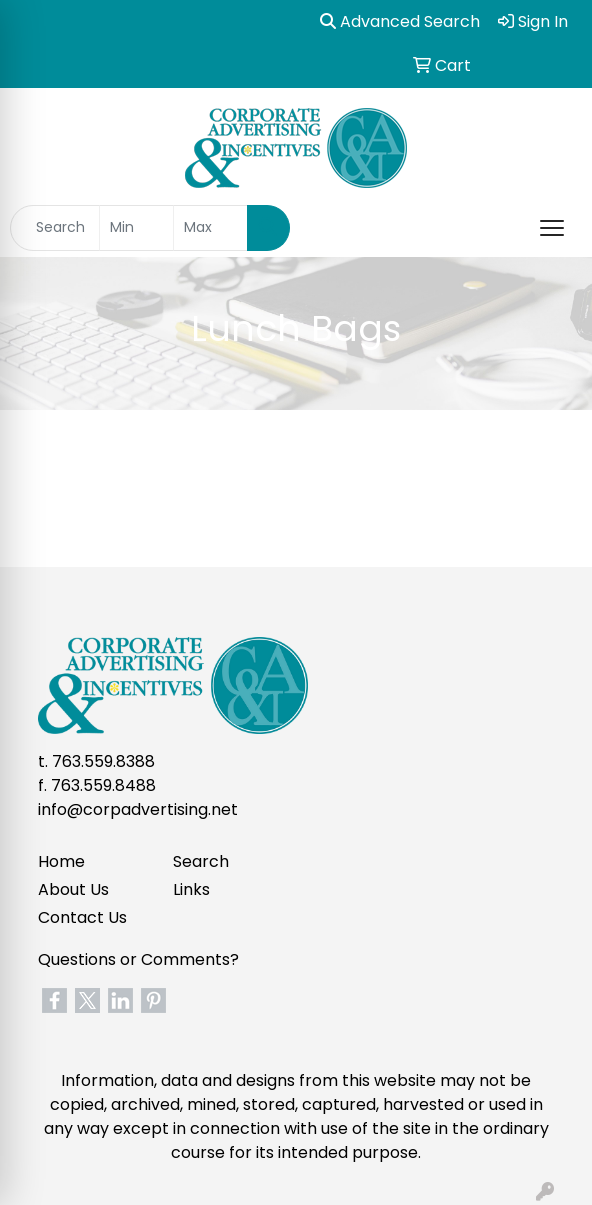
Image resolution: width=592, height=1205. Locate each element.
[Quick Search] (55, 228)
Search (201, 861)
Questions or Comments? (138, 959)
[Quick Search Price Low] (136, 228)
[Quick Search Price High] (210, 228)
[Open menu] (552, 228)
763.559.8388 (103, 761)
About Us (73, 889)
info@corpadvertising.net (138, 809)
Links (191, 889)
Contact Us (82, 917)
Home (61, 861)
